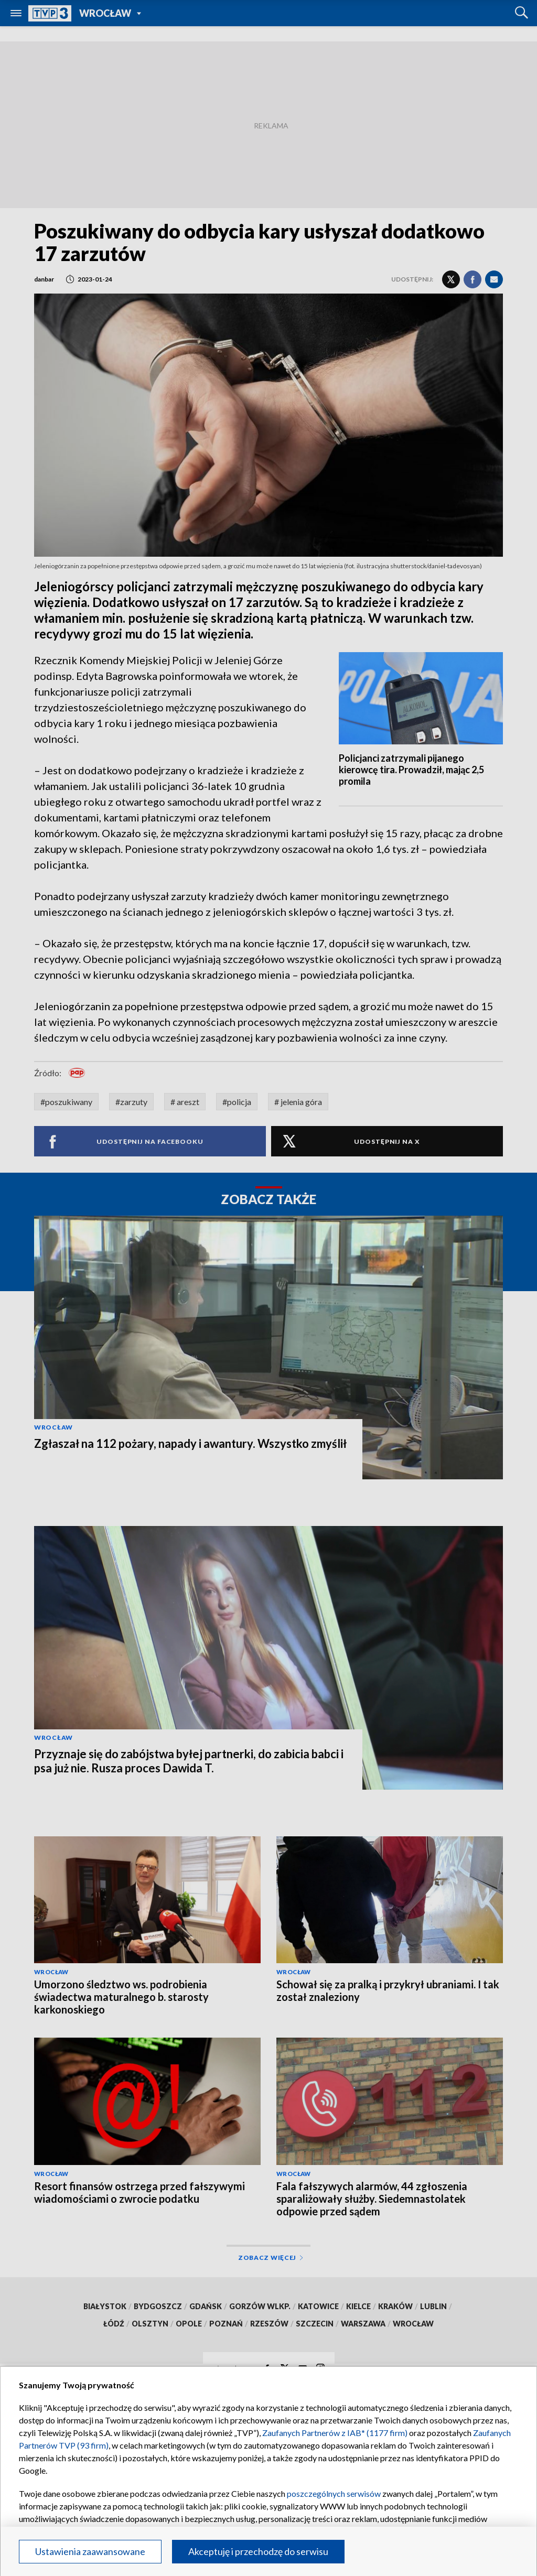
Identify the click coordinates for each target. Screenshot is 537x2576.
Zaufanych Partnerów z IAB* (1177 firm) (334, 2433)
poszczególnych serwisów (334, 2493)
